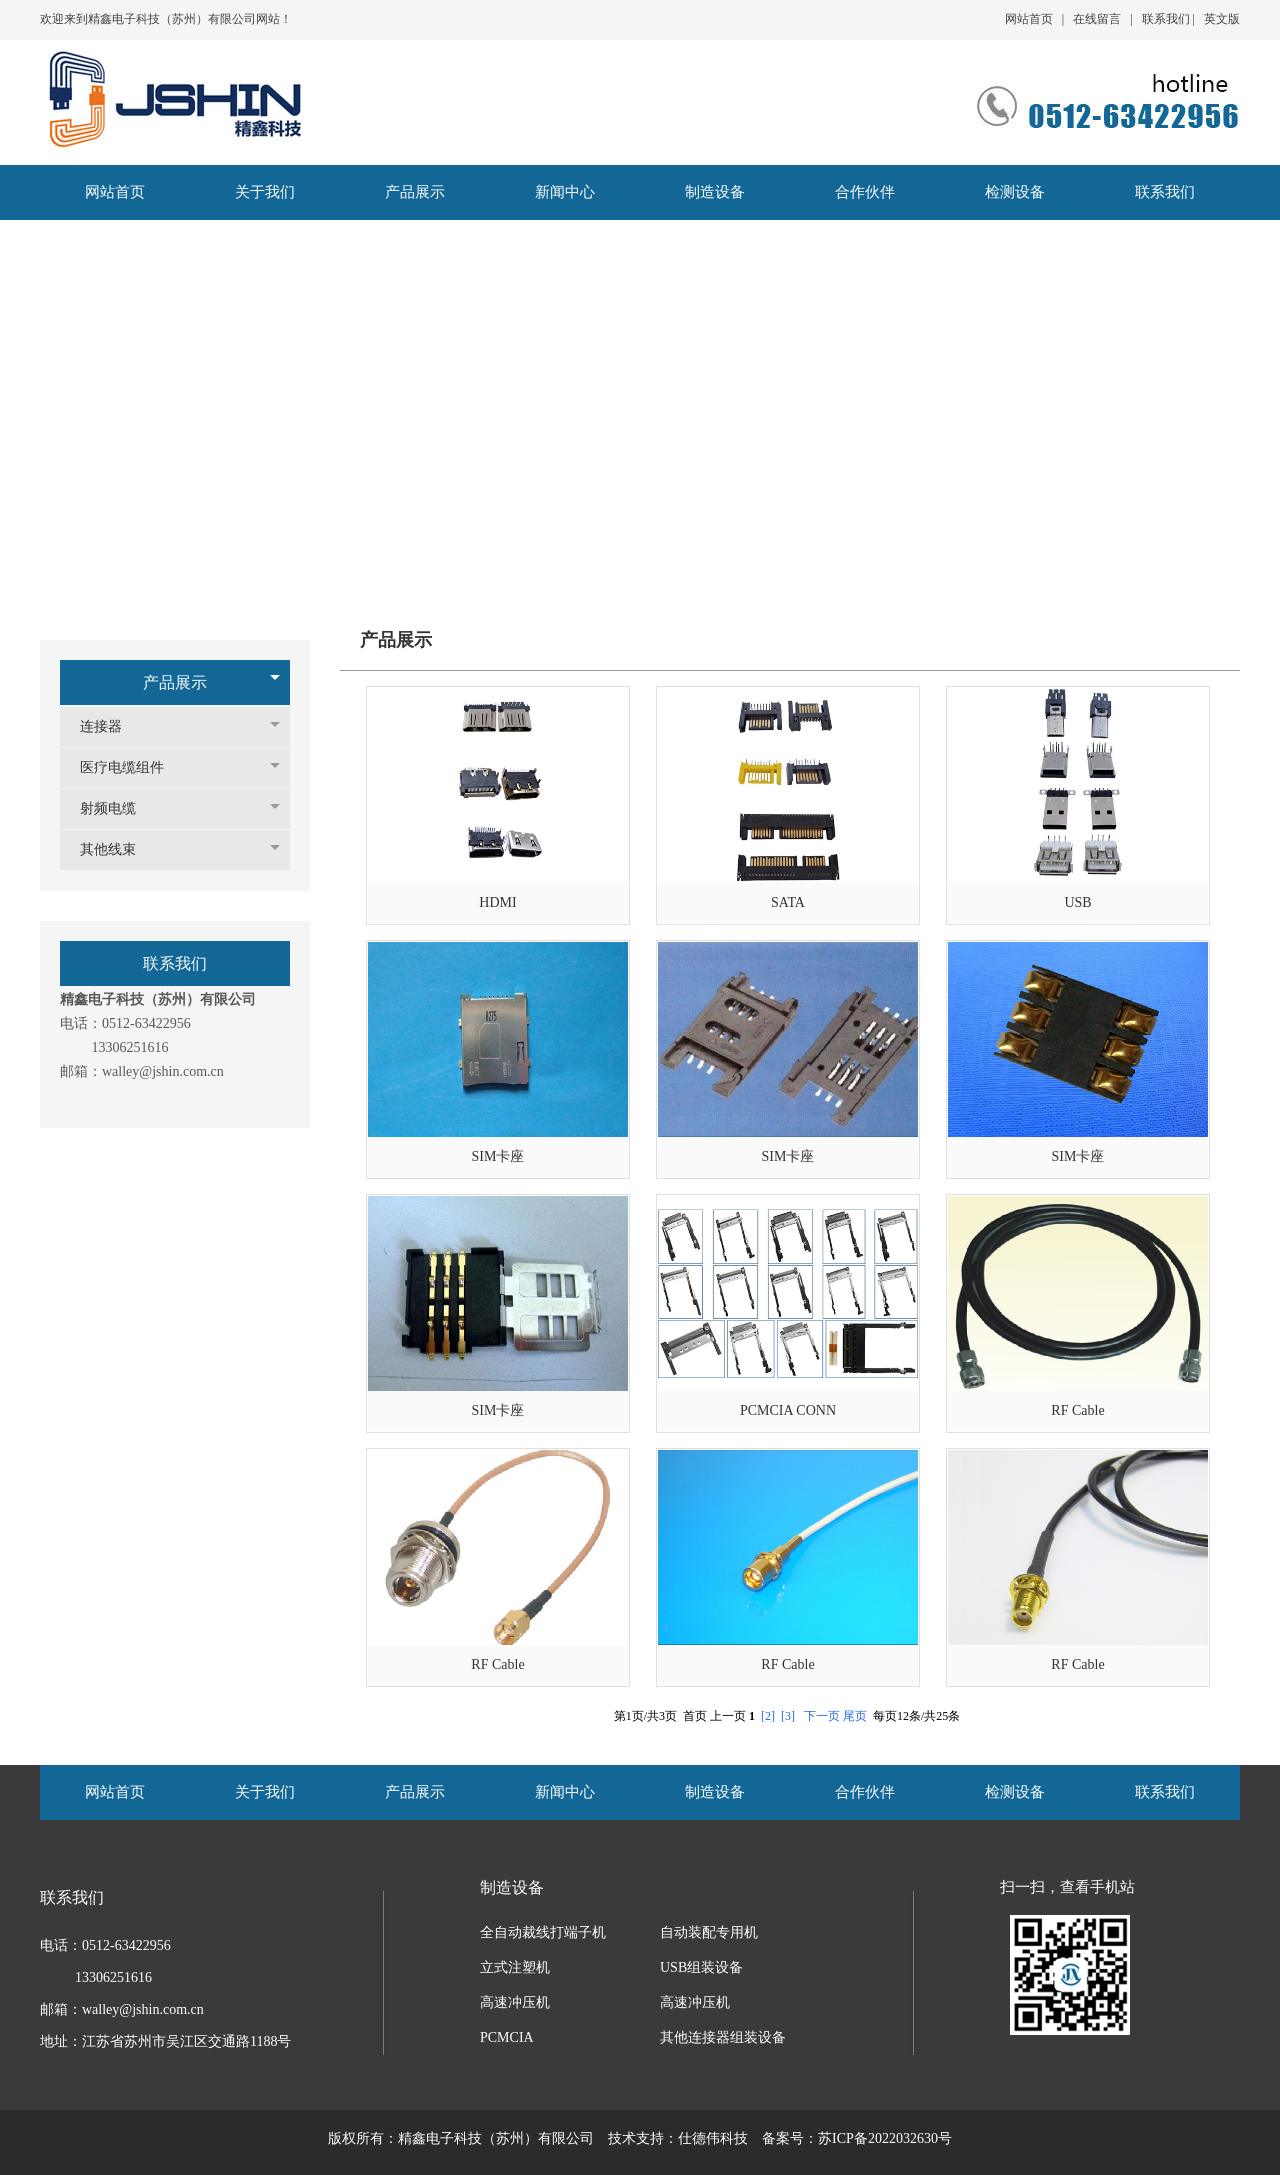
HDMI (497, 902)
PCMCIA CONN (788, 1410)
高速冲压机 (515, 2002)
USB (1077, 902)
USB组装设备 (701, 1967)
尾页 (855, 1716)
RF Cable (1077, 1410)
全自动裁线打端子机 (543, 1932)
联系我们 (1166, 19)
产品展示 (175, 682)
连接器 (111, 726)
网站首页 (1029, 19)
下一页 (822, 1716)
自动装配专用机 (709, 1932)
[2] (768, 1716)
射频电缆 (118, 808)
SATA (788, 902)
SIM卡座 (498, 1156)
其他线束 (118, 849)
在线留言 (1097, 19)
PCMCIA (507, 2037)
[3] (788, 1716)
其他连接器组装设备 (723, 2037)
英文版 (1222, 19)
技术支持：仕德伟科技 (678, 2138)
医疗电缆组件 (132, 767)
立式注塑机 (515, 1967)
